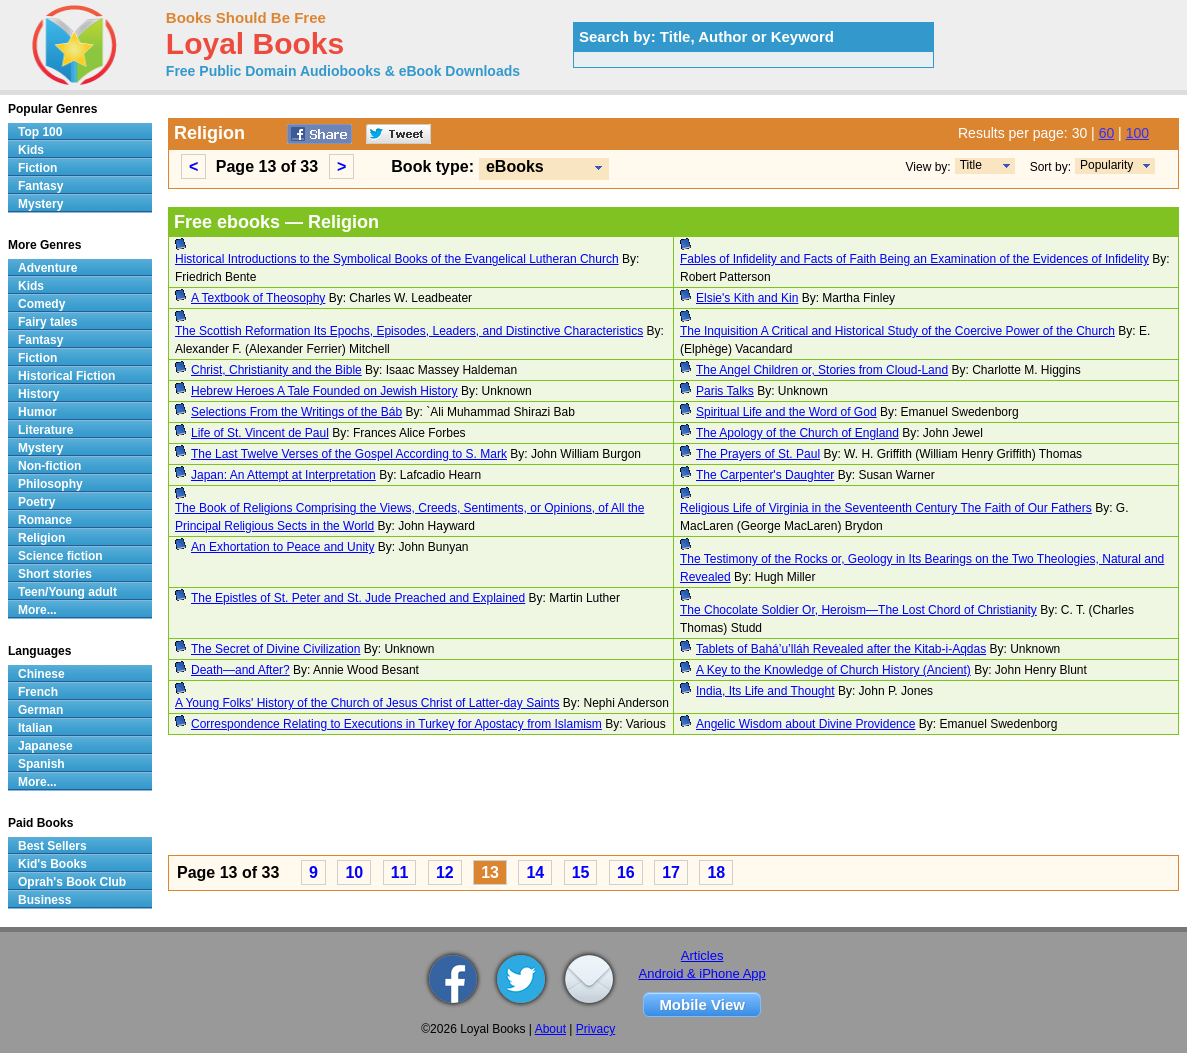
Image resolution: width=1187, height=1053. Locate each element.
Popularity (1106, 165)
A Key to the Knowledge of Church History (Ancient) (833, 670)
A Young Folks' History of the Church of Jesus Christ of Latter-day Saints (367, 703)
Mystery (40, 204)
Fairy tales (47, 322)
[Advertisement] (673, 798)
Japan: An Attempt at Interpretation (283, 475)
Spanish (41, 764)
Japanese (45, 746)
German (40, 710)
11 (400, 872)
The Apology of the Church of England (797, 433)
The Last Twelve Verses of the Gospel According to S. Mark (349, 454)
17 (671, 872)
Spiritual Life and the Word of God (786, 412)
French (38, 692)
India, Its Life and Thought (765, 691)
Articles (702, 955)
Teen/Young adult (67, 592)
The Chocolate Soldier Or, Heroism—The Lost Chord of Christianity (858, 610)
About (550, 1029)
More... (37, 610)
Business (44, 900)
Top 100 (40, 132)
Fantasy (40, 186)
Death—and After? (240, 670)
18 (716, 872)
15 (581, 872)
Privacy (595, 1029)
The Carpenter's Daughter (765, 475)
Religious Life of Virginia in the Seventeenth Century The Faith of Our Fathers (886, 508)
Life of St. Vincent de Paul (260, 433)
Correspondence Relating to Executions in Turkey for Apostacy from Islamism (396, 724)
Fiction (37, 168)
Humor (37, 412)
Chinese (41, 674)
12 (445, 872)
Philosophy (50, 484)
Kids (31, 150)
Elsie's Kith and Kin (747, 298)
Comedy (41, 304)
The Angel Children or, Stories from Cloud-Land (822, 370)
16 (626, 872)
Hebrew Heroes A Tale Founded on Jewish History (324, 391)
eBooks (515, 166)
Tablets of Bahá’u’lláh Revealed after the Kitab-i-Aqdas (841, 649)
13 (490, 872)
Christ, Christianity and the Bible (276, 370)
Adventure (47, 268)
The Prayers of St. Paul (758, 454)
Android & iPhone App (702, 973)
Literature (45, 430)
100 (1137, 133)
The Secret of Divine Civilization (275, 649)
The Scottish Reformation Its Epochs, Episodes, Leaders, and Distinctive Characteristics (409, 331)
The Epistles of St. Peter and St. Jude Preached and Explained (358, 598)
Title (971, 165)
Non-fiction (49, 466)
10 (354, 872)
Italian (35, 728)
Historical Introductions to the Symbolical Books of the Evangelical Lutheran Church (397, 259)
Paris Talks (725, 391)
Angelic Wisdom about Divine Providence (805, 724)
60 (1107, 133)
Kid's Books (52, 864)
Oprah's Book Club (72, 882)
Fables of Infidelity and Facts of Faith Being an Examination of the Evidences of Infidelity (914, 259)
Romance (45, 520)
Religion (41, 538)
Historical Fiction (66, 376)
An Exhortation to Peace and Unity (282, 547)
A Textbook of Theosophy (258, 298)
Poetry (36, 502)
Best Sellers (52, 846)
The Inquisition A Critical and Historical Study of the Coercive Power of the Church (897, 331)
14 (535, 872)
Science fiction (60, 556)
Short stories (55, 574)
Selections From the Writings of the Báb (296, 412)
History (38, 394)
